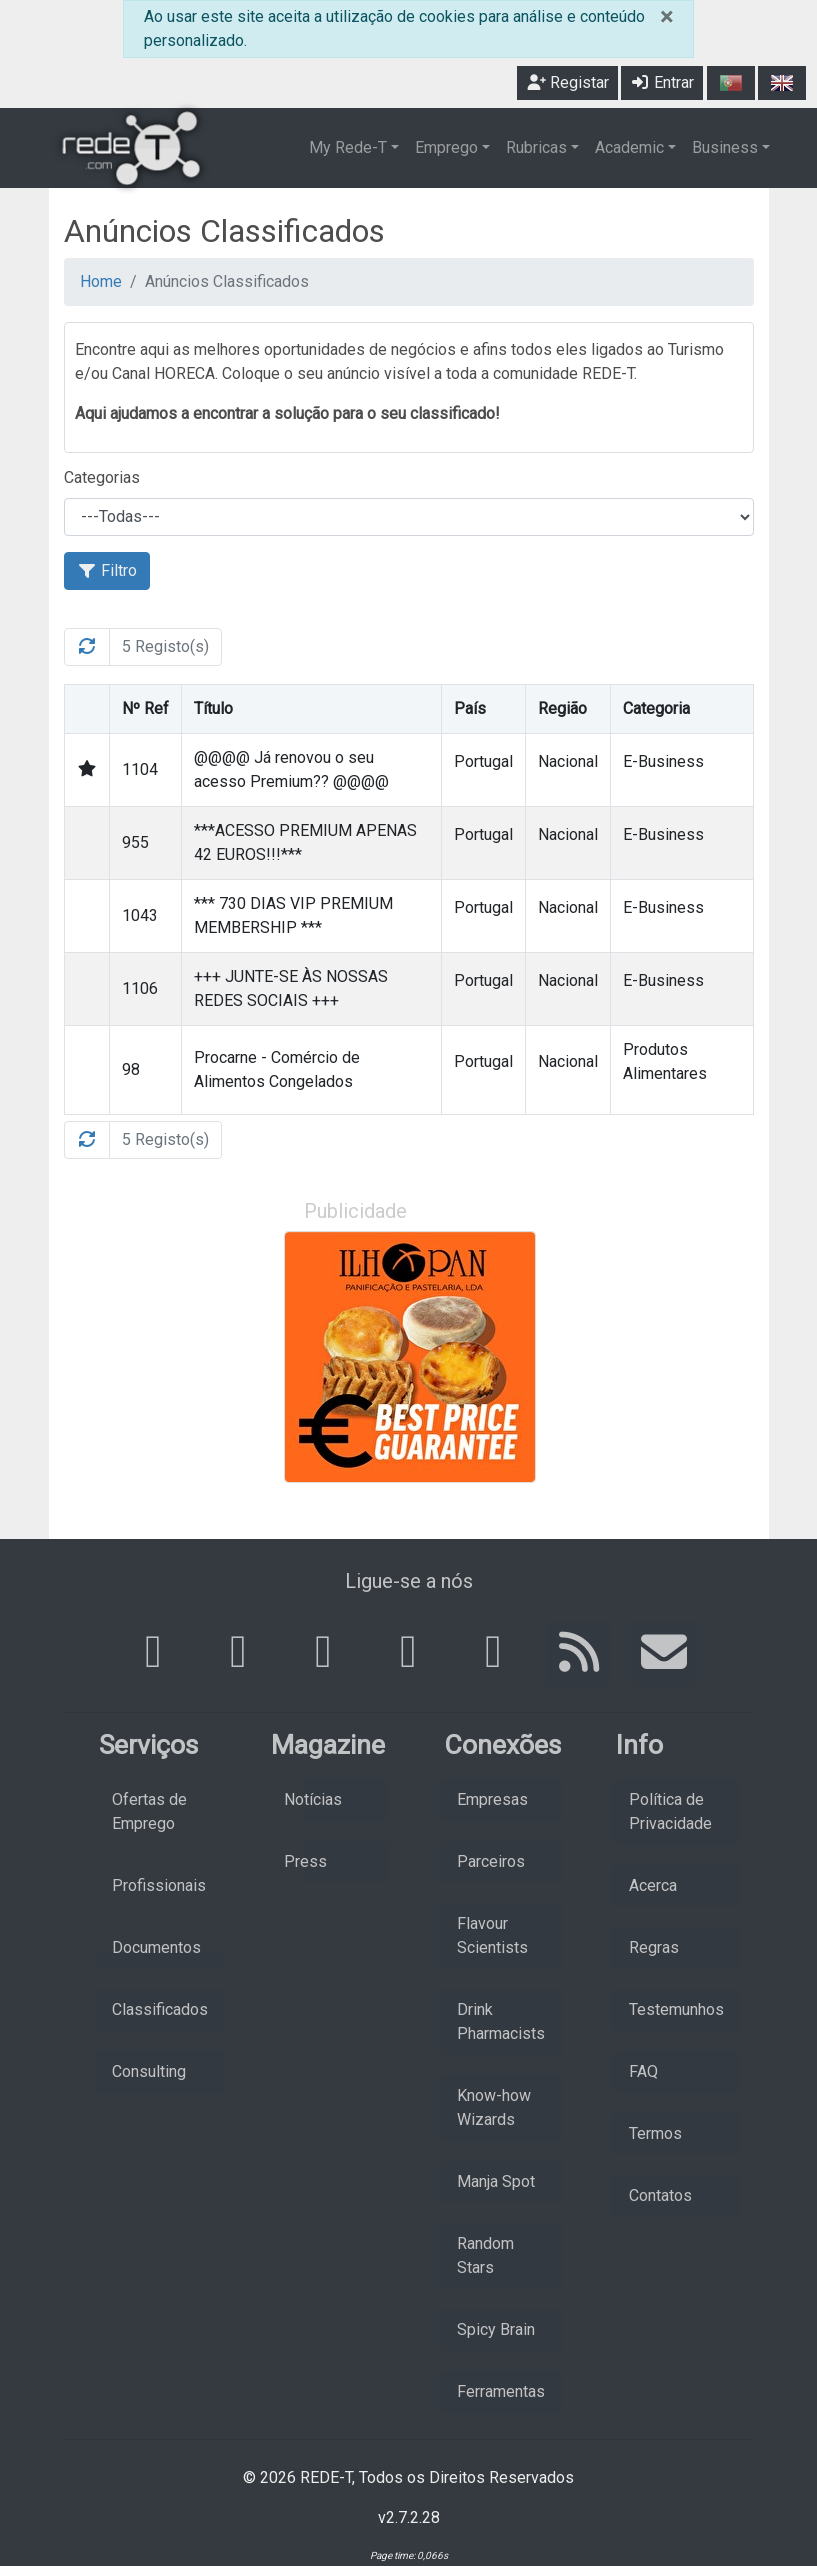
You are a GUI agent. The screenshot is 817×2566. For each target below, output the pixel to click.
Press (305, 1861)
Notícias (313, 1799)
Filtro (107, 570)
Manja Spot (496, 2181)
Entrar (662, 82)
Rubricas (536, 147)
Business (725, 147)
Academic (629, 147)
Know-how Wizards (494, 2107)
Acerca (653, 1885)
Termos (655, 2133)
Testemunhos (676, 2009)
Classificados (160, 2009)
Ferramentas (501, 2391)
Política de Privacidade (670, 1811)
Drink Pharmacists (501, 2021)
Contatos (660, 2195)
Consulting (149, 2071)
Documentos (156, 1947)
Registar (567, 82)
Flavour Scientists (492, 1935)
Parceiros (491, 1861)
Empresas (492, 1799)
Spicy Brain (496, 2329)
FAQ (643, 2071)
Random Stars (485, 2255)
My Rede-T (348, 147)
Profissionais (159, 1885)
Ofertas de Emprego (149, 1811)
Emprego (446, 147)
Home (101, 281)
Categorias (102, 477)
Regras (654, 1947)
